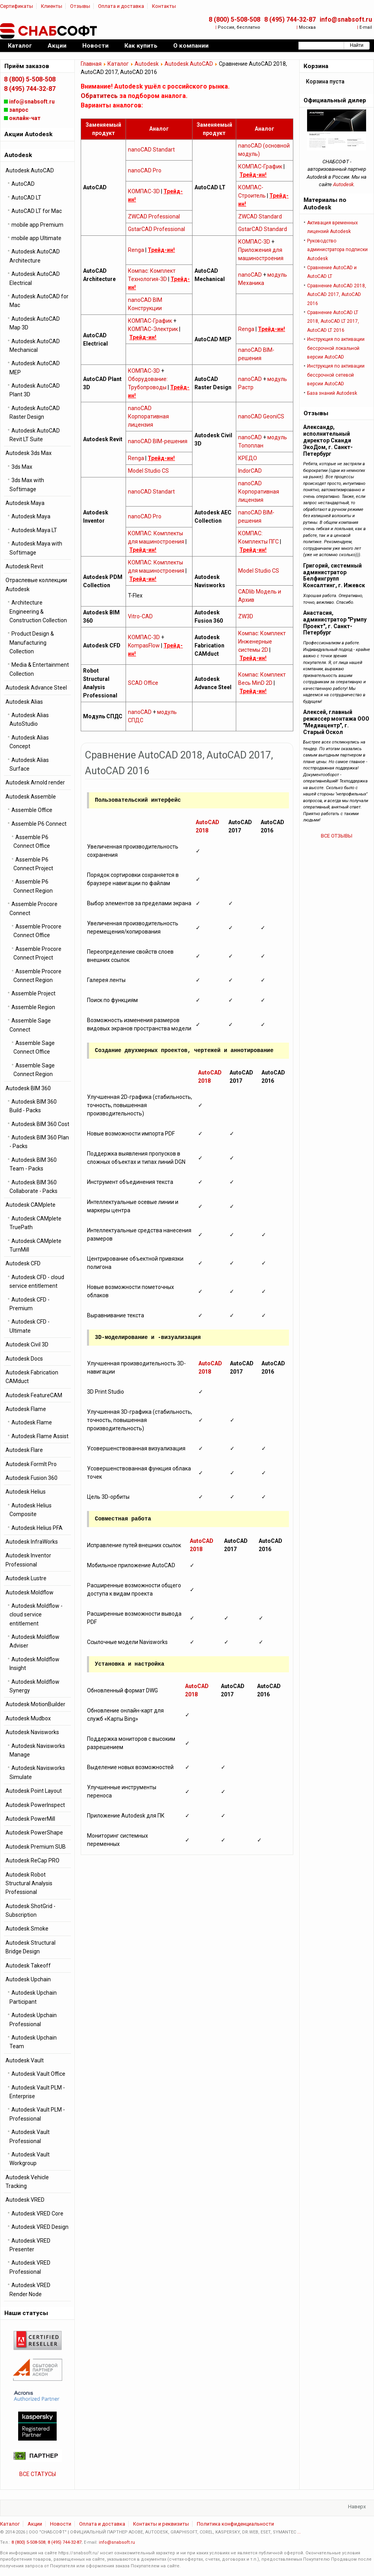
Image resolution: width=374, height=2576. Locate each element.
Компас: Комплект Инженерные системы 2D (262, 641)
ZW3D (245, 616)
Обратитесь (99, 96)
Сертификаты (16, 6)
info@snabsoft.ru (346, 19)
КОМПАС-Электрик (153, 329)
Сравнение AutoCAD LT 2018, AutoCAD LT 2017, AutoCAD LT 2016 (333, 321)
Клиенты (51, 6)
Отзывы (80, 6)
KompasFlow (144, 645)
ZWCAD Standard (260, 216)
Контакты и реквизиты (161, 2524)
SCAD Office (143, 683)
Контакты (164, 6)
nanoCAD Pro (144, 170)
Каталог (118, 64)
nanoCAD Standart (151, 149)
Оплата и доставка (121, 6)
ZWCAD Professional (154, 216)
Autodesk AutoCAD (189, 64)
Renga (136, 250)
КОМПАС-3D (144, 191)
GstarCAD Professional (156, 229)
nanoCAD (250, 275)
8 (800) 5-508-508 (234, 19)
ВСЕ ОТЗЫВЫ (336, 836)
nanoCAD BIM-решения (157, 441)
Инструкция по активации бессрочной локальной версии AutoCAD (336, 348)
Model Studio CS (148, 471)
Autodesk (147, 64)
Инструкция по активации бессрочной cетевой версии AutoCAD (336, 374)
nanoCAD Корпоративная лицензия (148, 416)
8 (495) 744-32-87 (290, 19)
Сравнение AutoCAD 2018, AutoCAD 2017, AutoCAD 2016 (336, 294)
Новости (60, 2524)
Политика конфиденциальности (235, 2524)
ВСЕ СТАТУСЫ (37, 2474)
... (299, 2532)
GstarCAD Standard (262, 229)
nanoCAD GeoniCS (261, 416)
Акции (35, 2524)
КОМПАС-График (260, 166)
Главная (91, 64)
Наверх (357, 2506)
